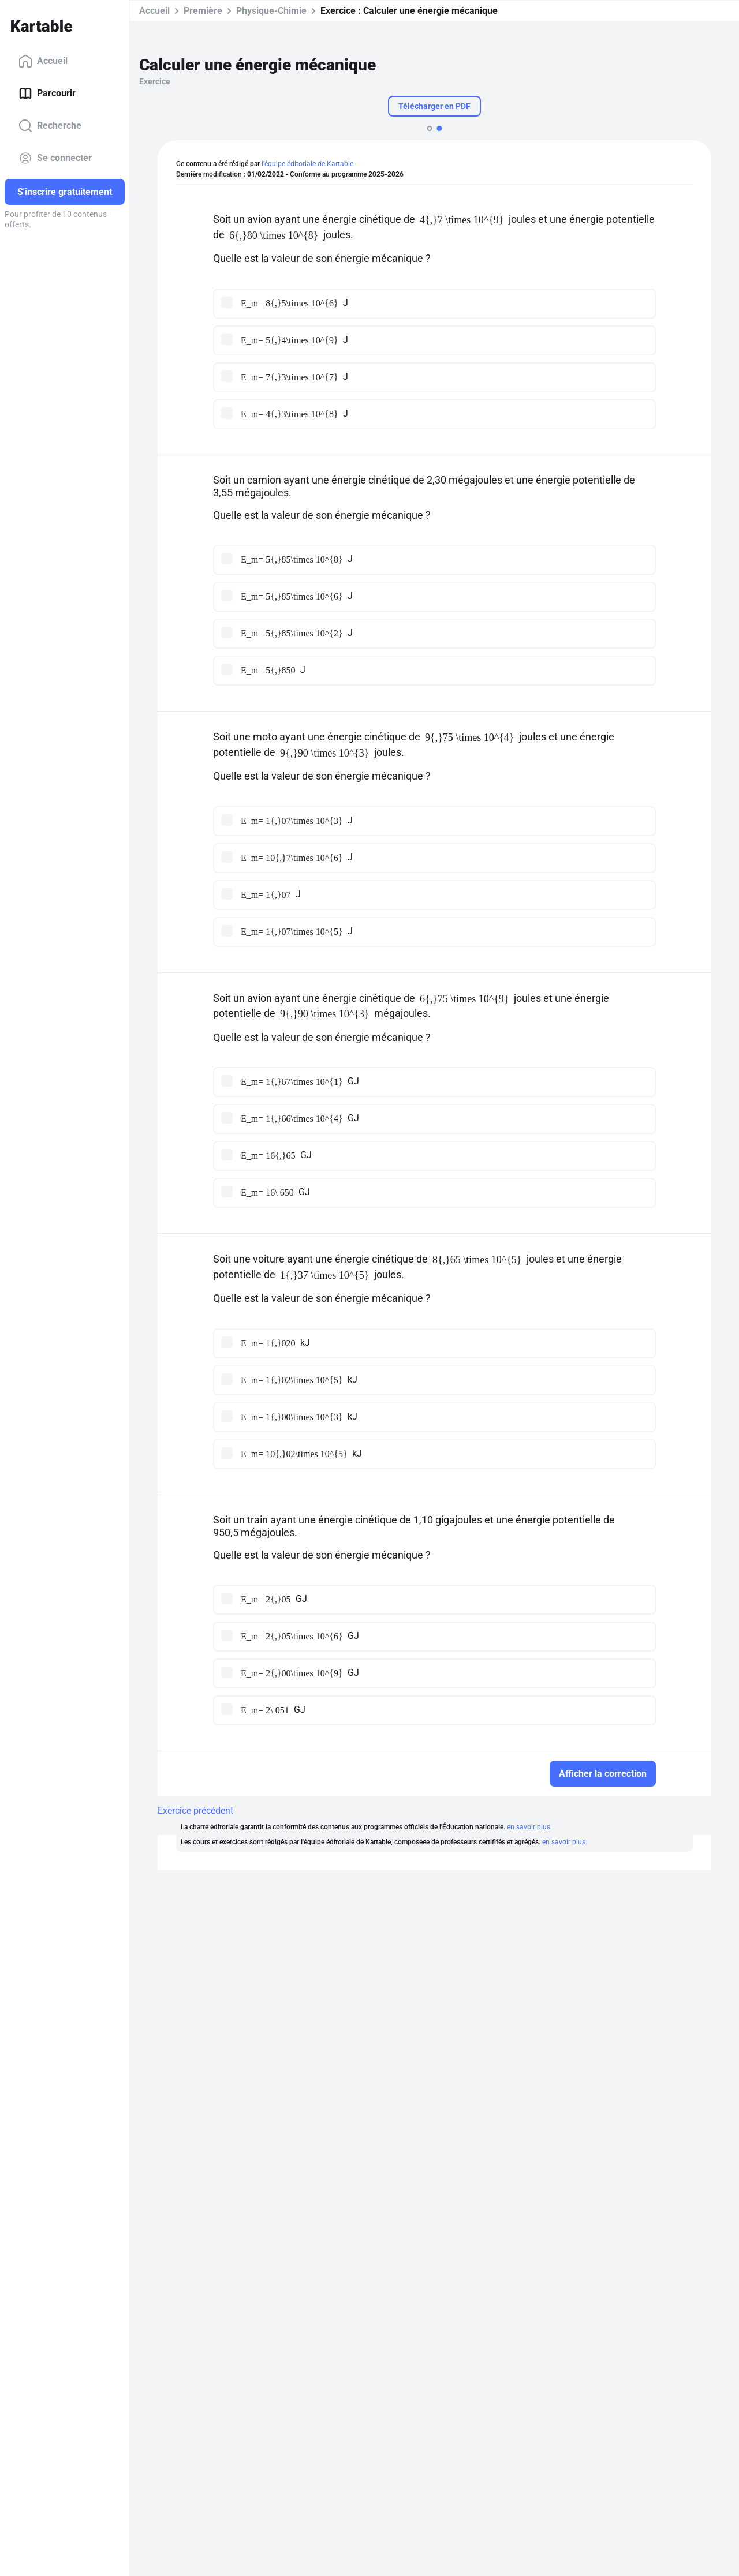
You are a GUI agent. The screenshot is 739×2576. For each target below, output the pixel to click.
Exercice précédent (195, 1810)
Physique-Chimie (271, 10)
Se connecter (55, 158)
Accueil (43, 61)
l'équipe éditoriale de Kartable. (308, 164)
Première (203, 10)
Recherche (49, 126)
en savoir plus (528, 1827)
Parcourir (47, 93)
